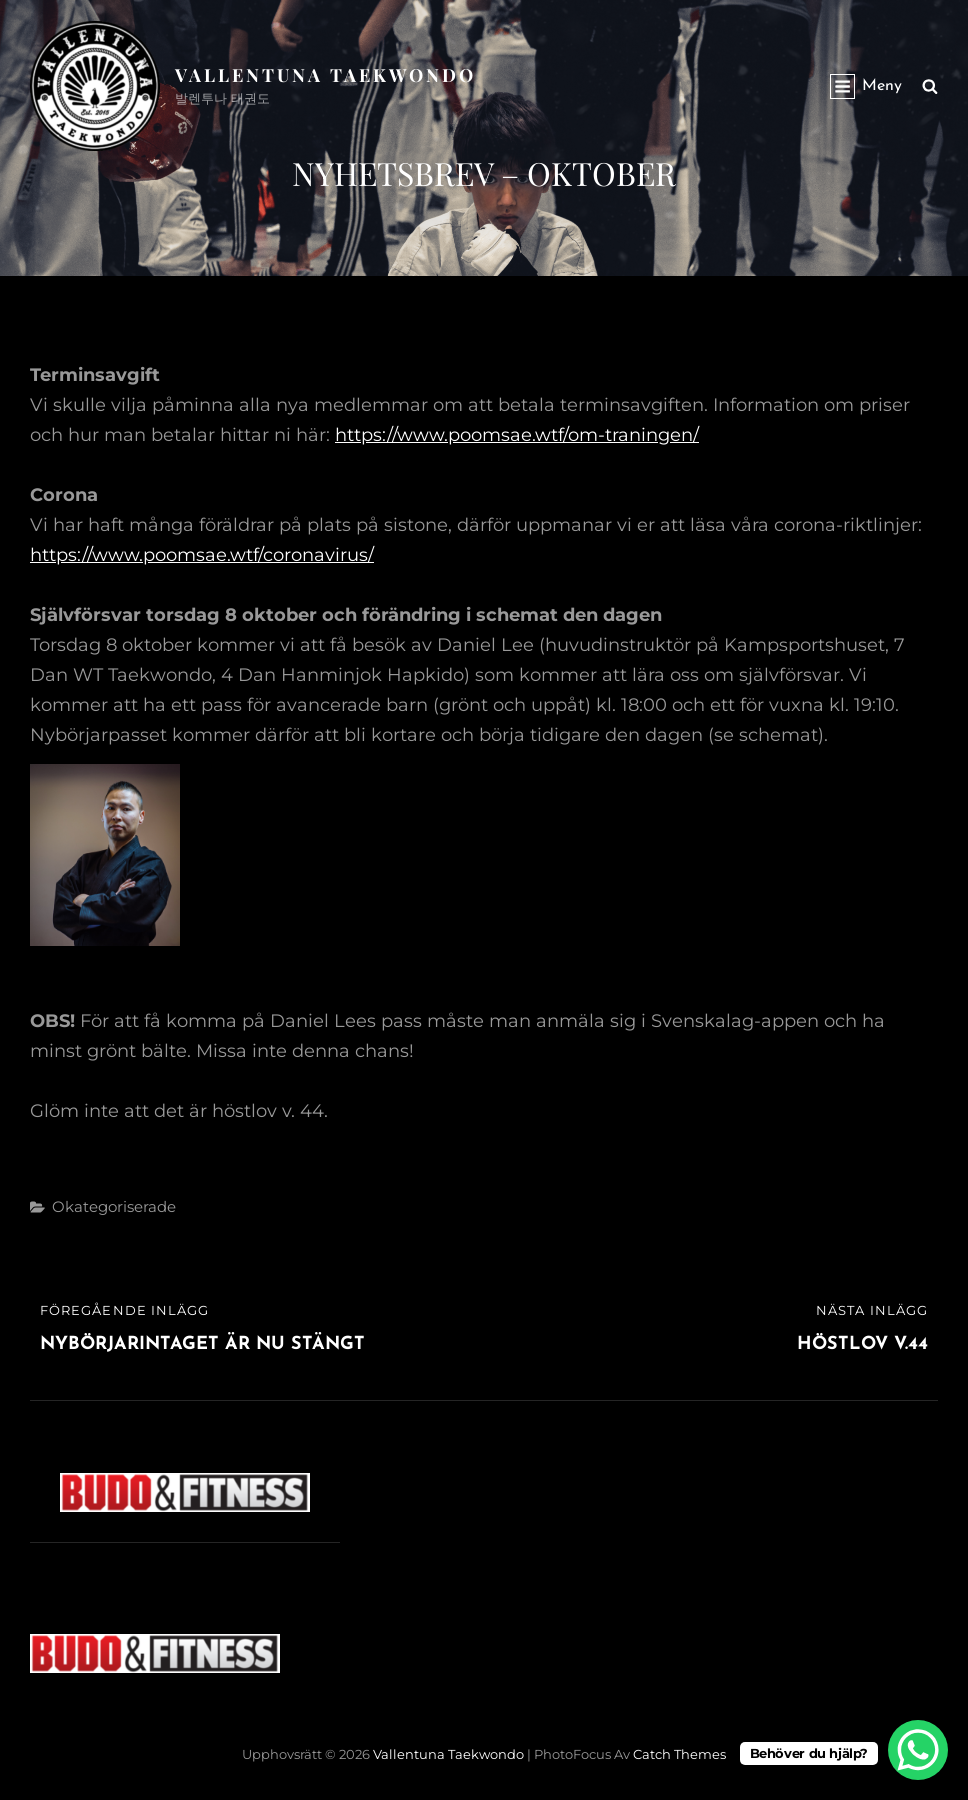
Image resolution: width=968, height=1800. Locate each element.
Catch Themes (679, 1754)
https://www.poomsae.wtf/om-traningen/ (517, 435)
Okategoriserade (114, 1206)
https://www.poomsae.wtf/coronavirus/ (202, 555)
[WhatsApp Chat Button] (918, 1750)
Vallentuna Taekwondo (325, 75)
